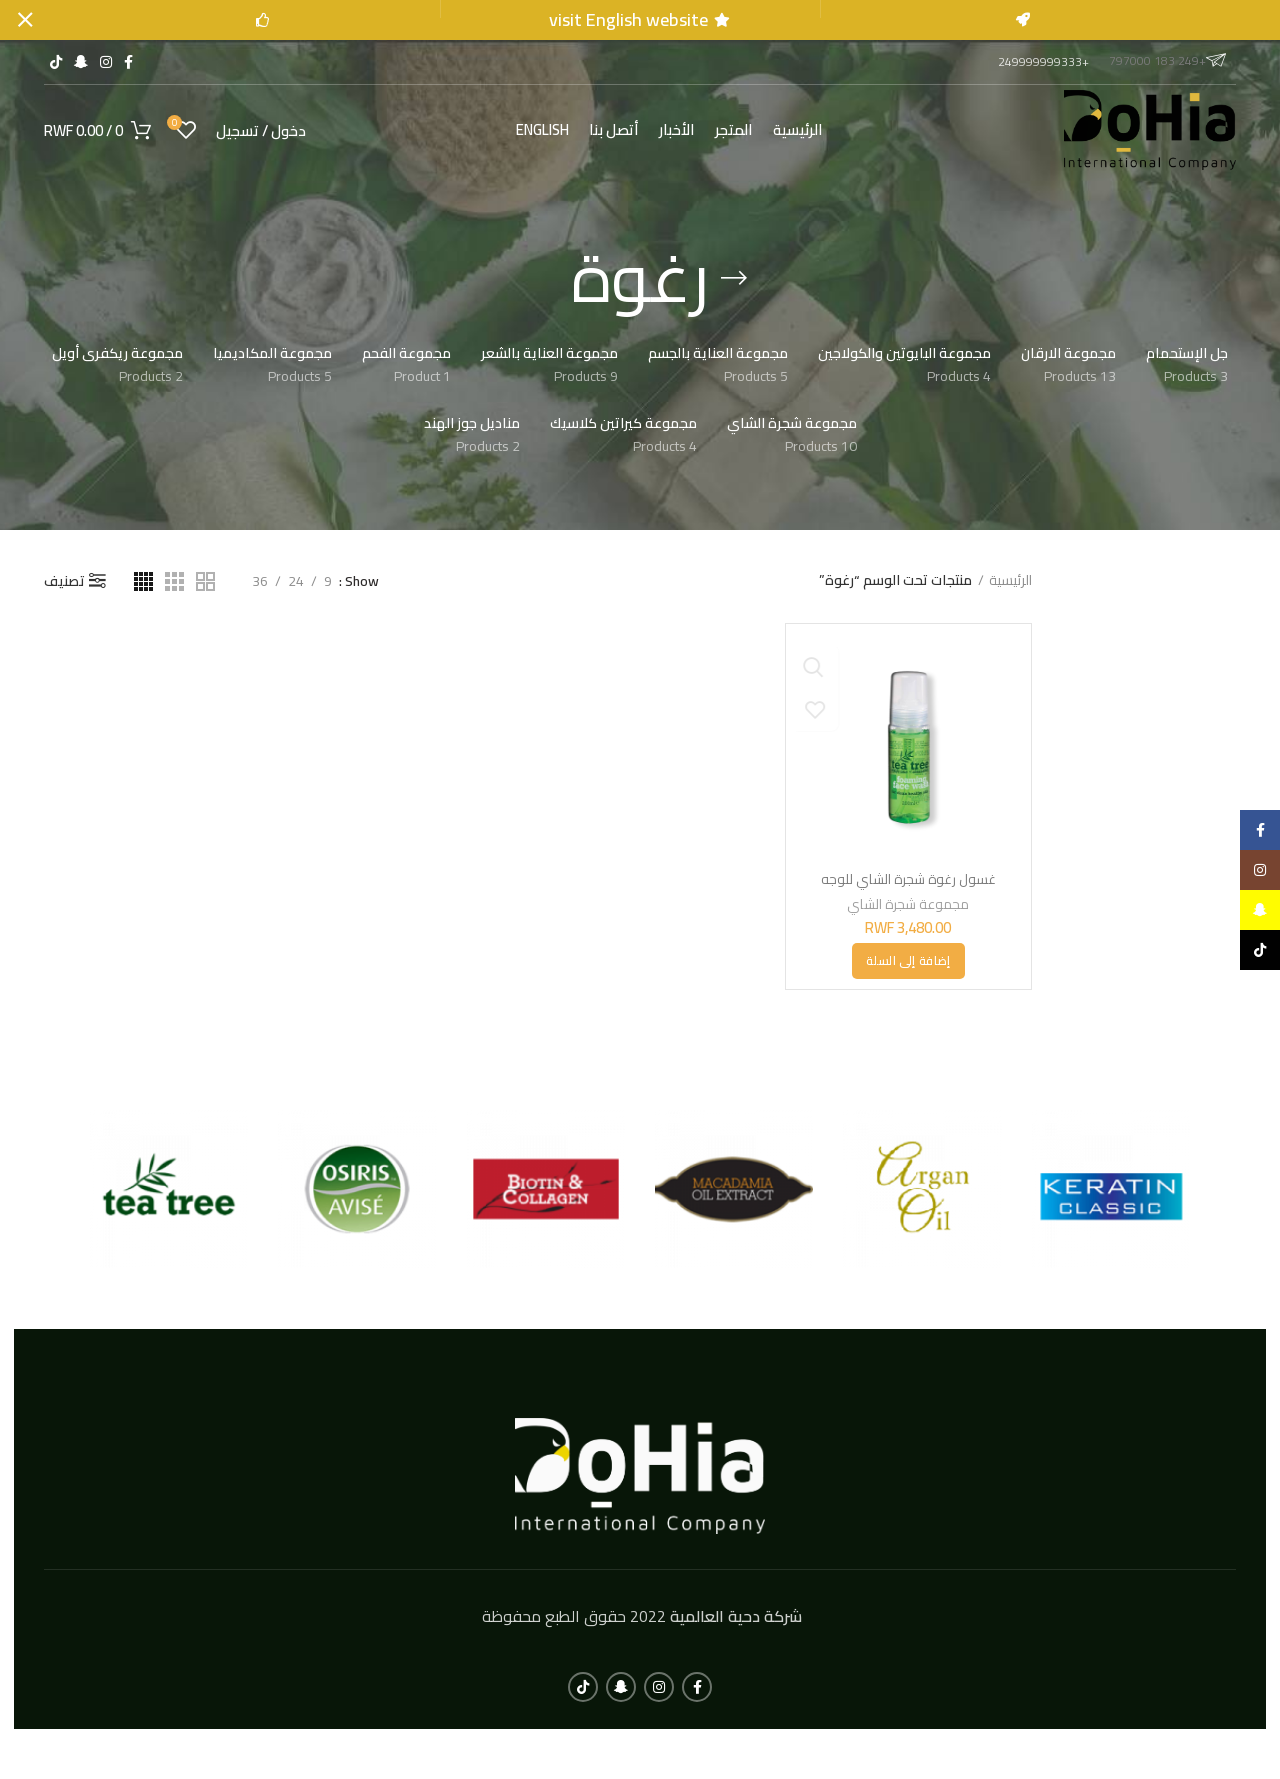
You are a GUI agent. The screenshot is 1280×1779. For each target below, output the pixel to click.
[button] (908, 960)
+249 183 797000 (1167, 59)
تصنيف (64, 580)
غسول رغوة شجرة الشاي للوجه (908, 879)
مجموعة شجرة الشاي (908, 903)
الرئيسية (1010, 581)
